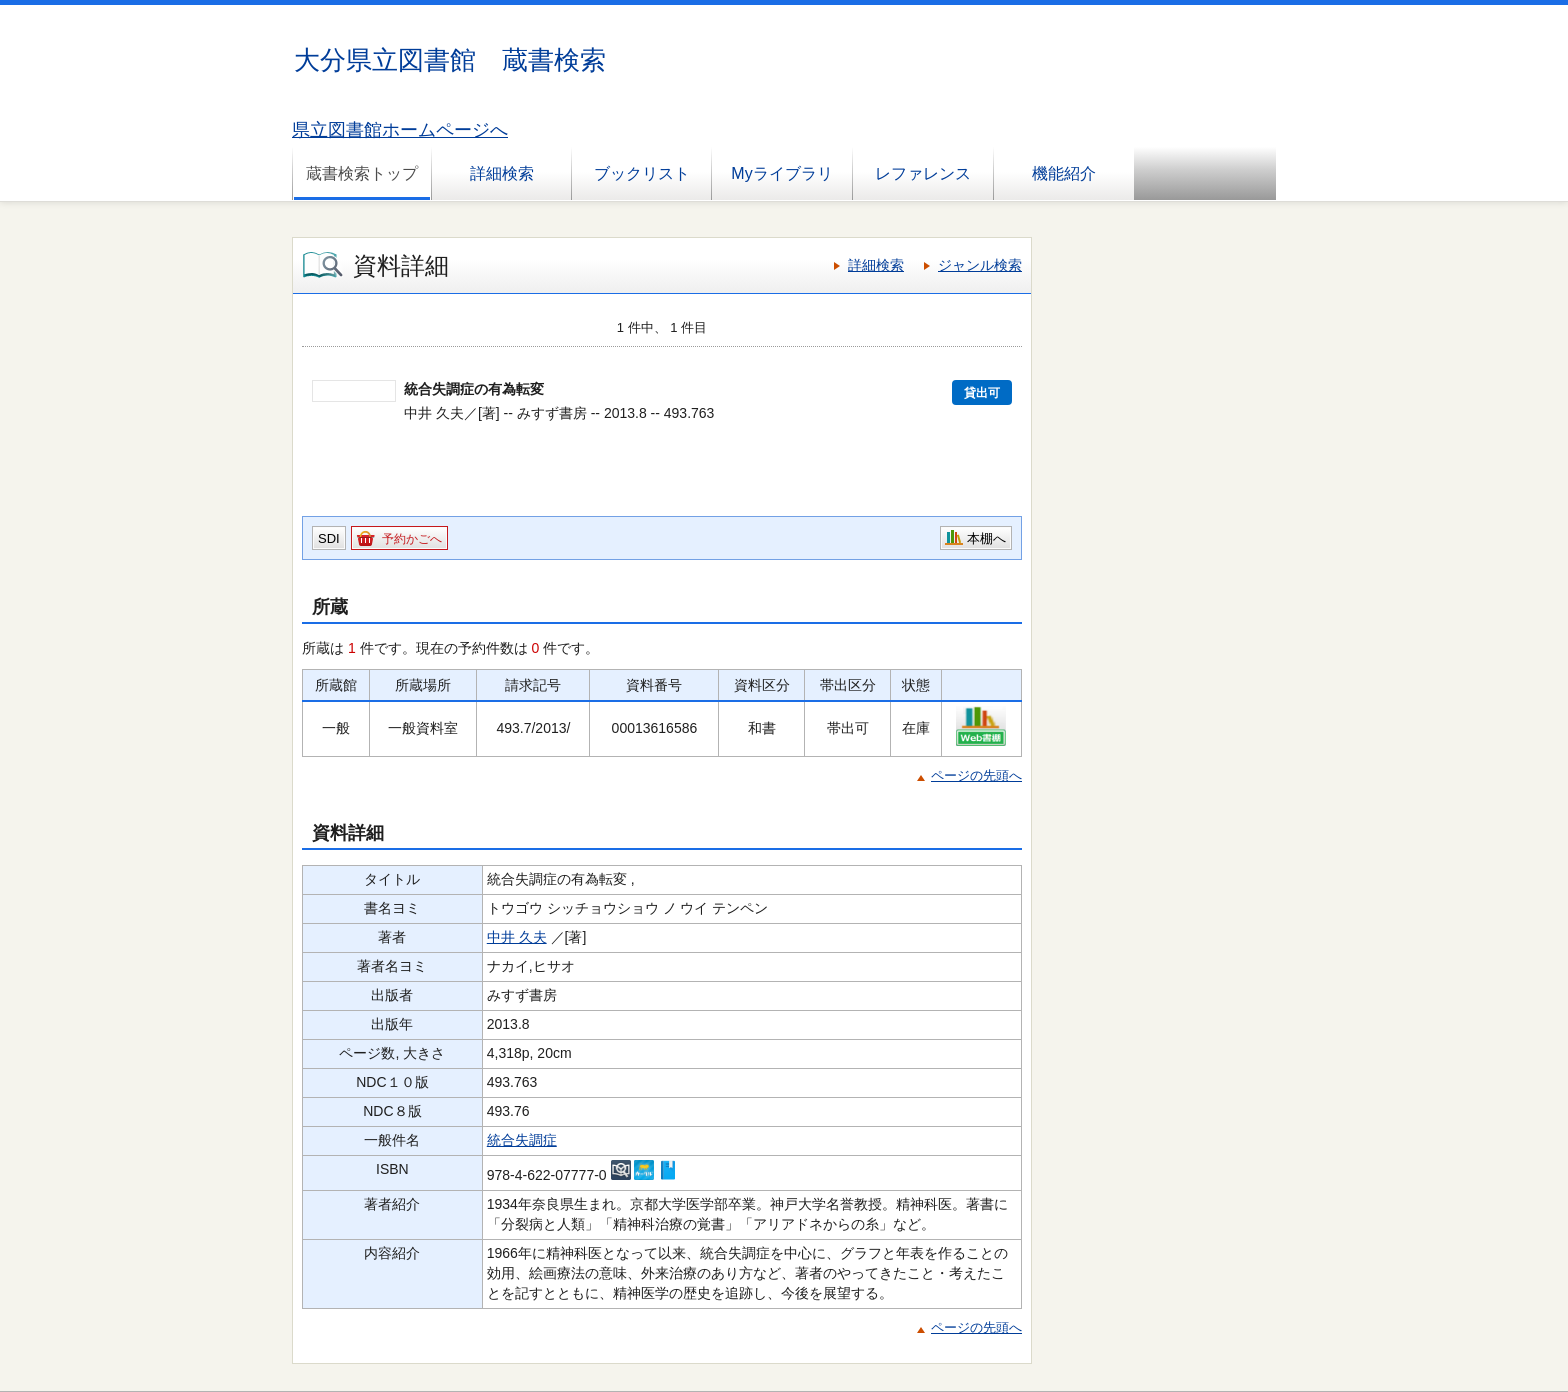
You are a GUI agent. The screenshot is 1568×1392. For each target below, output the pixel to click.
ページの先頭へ (976, 775)
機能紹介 (1064, 173)
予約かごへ (412, 539)
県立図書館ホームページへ (400, 130)
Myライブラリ (781, 173)
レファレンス (923, 173)
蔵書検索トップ (362, 173)
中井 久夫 (517, 937)
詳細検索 (502, 173)
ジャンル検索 (980, 265)
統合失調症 (522, 1140)
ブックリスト (642, 173)
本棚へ (986, 538)
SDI (329, 538)
